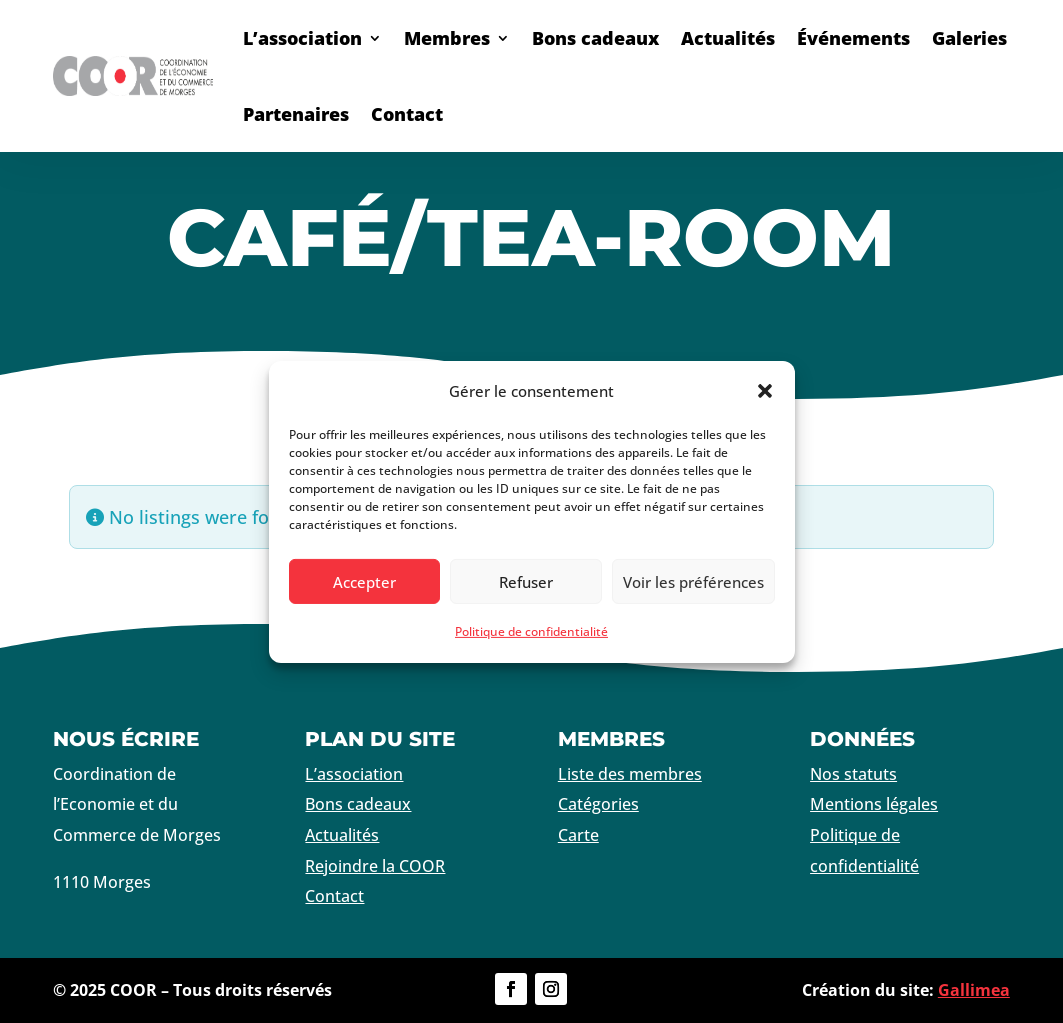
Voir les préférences (693, 582)
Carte (578, 835)
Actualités (728, 38)
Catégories (598, 804)
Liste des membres (630, 774)
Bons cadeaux (595, 38)
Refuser (526, 582)
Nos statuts (853, 774)
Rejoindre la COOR (375, 866)
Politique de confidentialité (531, 631)
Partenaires (296, 114)
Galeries (969, 38)
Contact (407, 114)
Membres (447, 38)
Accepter (364, 582)
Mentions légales (874, 804)
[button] (765, 391)
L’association (302, 38)
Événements (853, 38)
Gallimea (974, 990)
